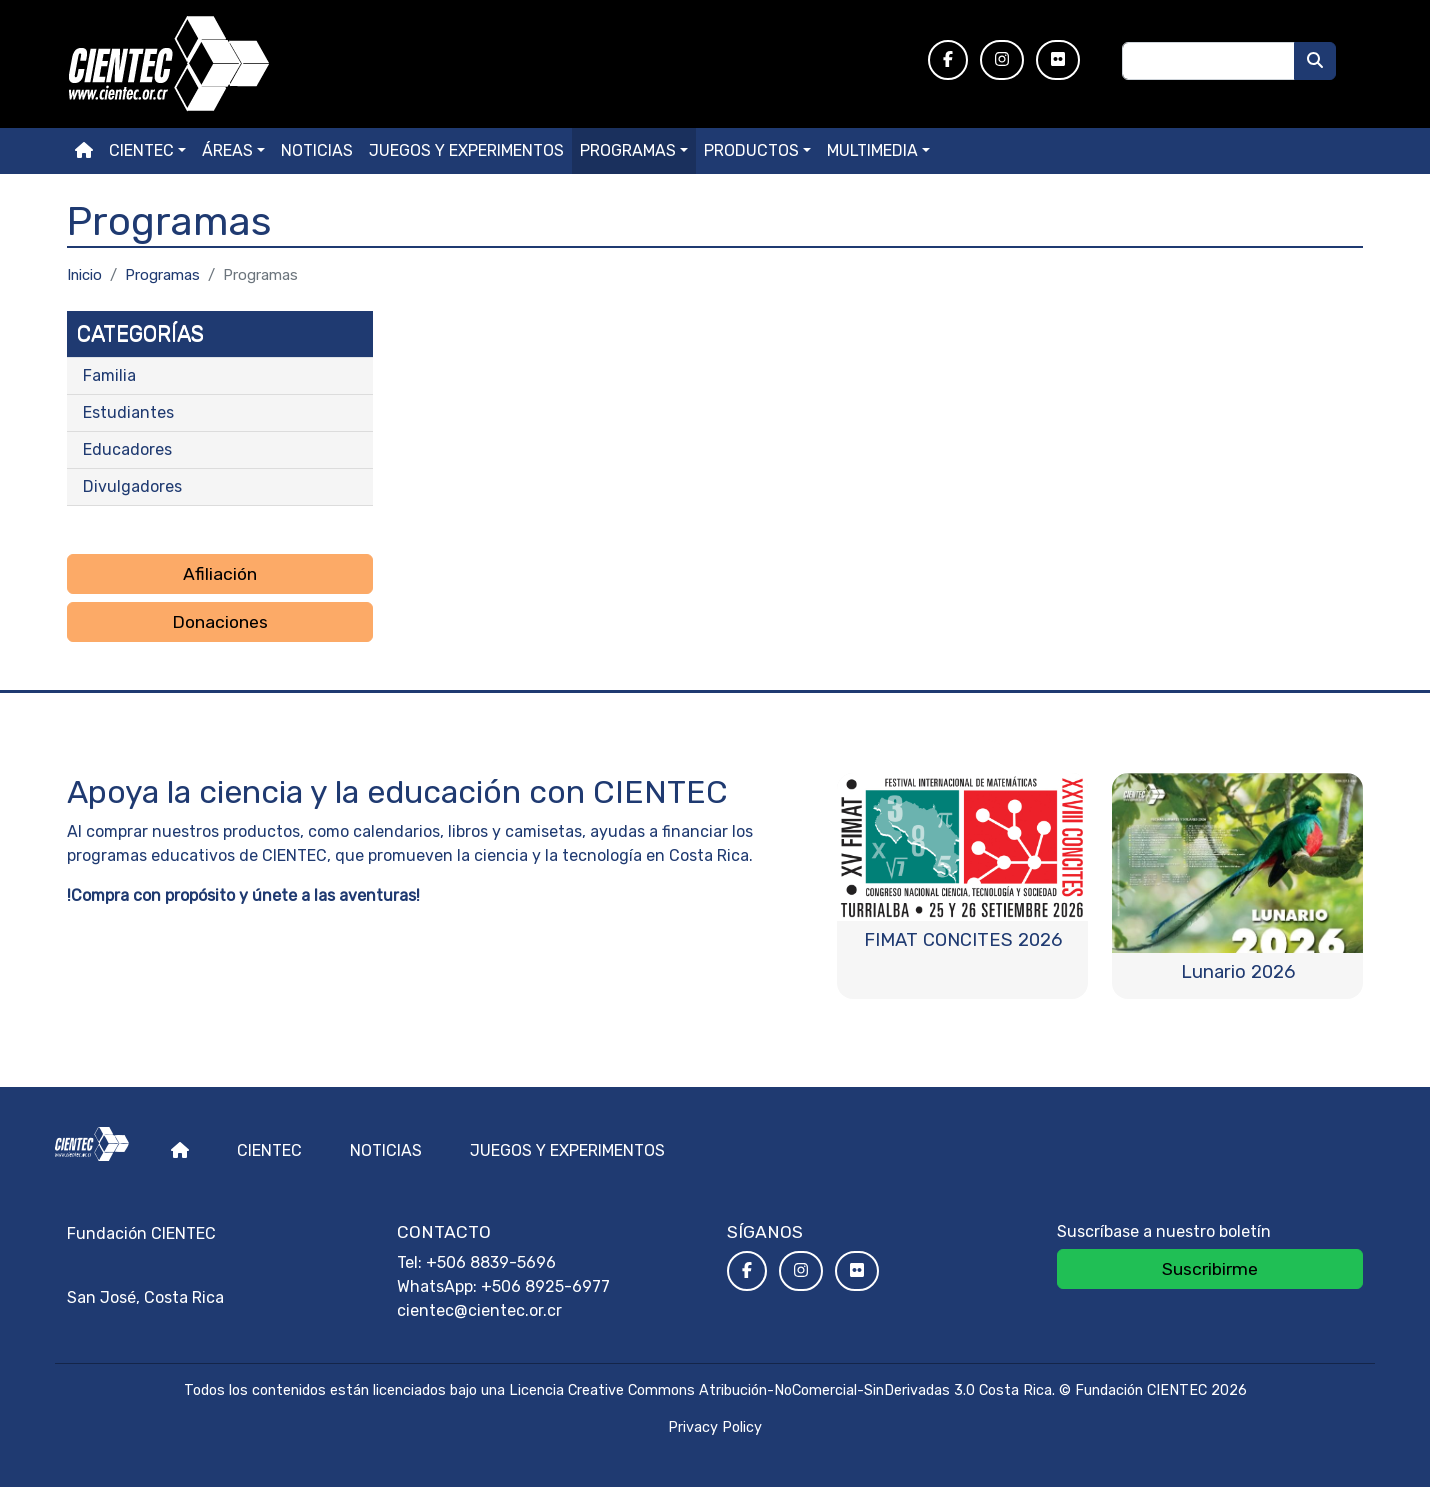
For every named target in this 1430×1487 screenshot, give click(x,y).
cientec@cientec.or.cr (479, 1310)
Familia (109, 375)
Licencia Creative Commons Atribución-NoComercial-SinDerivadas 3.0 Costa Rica (780, 1390)
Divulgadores (132, 486)
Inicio (84, 275)
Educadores (127, 449)
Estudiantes (128, 412)
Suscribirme (1210, 1269)
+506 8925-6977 (545, 1286)
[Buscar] (1315, 61)
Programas (628, 150)
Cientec (269, 1150)
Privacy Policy (715, 1427)
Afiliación (220, 574)
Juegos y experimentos (466, 150)
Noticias (317, 150)
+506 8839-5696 (491, 1262)
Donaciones (220, 622)
